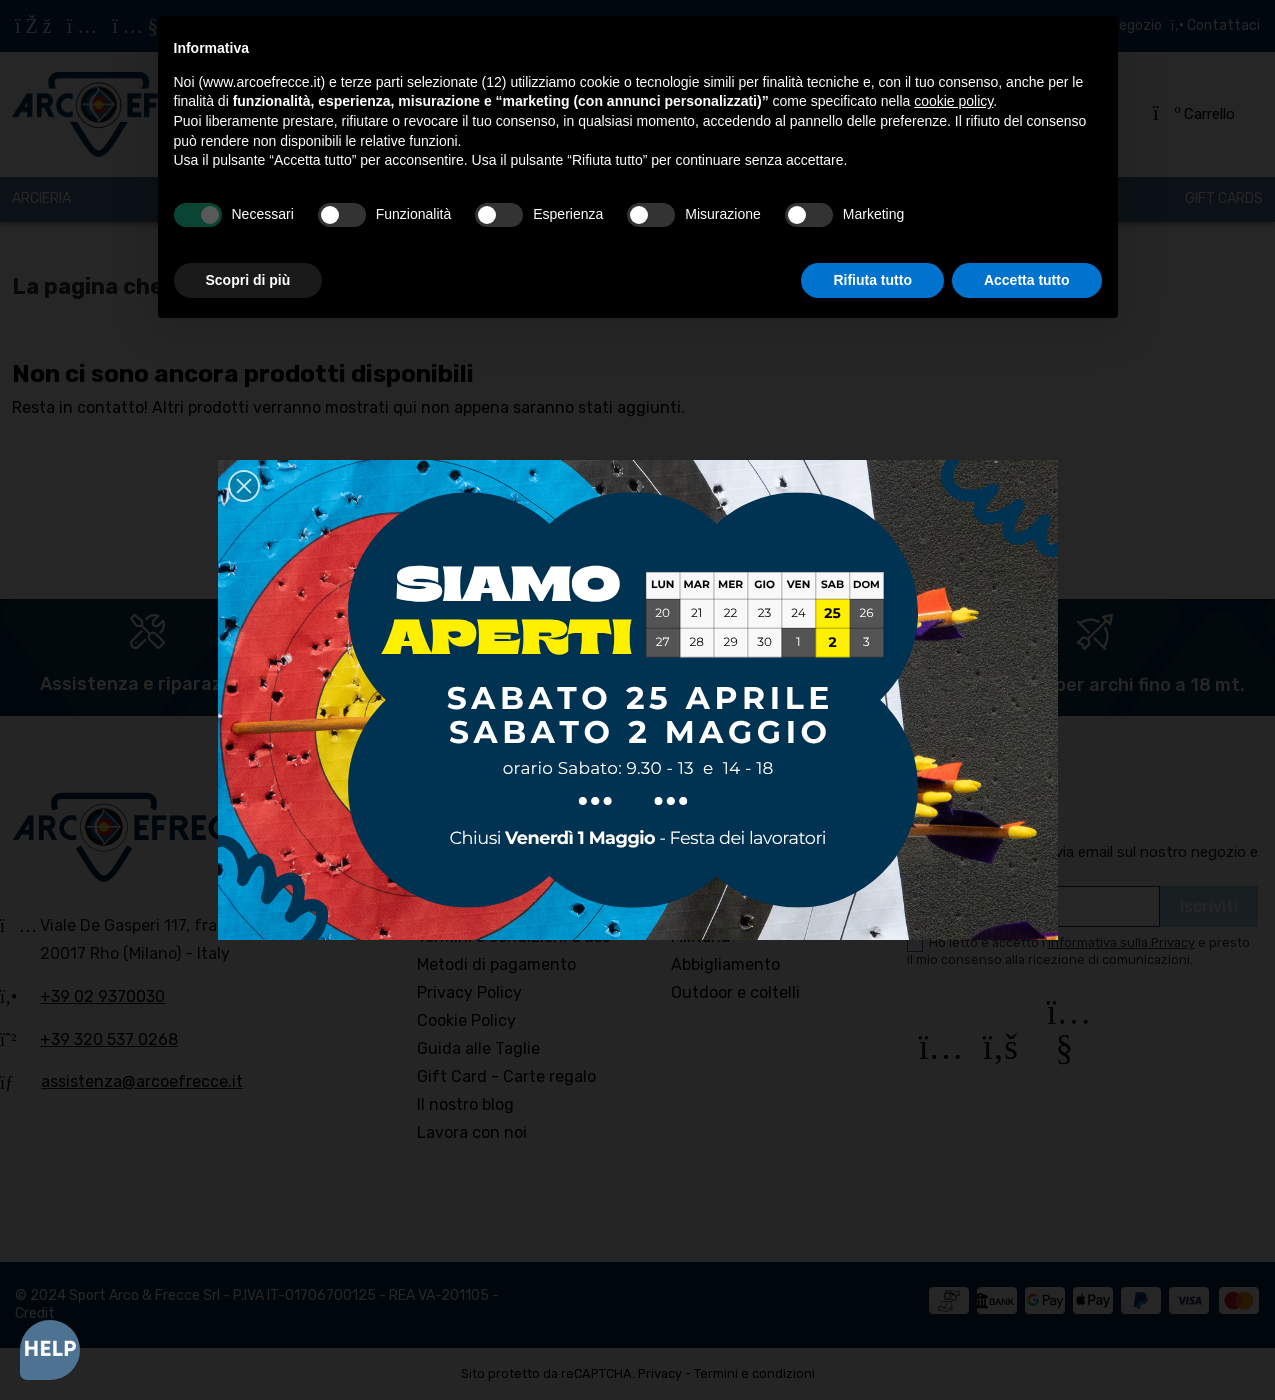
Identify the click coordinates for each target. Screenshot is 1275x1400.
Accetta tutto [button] (1027, 280)
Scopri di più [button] (248, 280)
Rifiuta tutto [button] (872, 280)
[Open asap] (50, 1350)
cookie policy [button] (953, 101)
